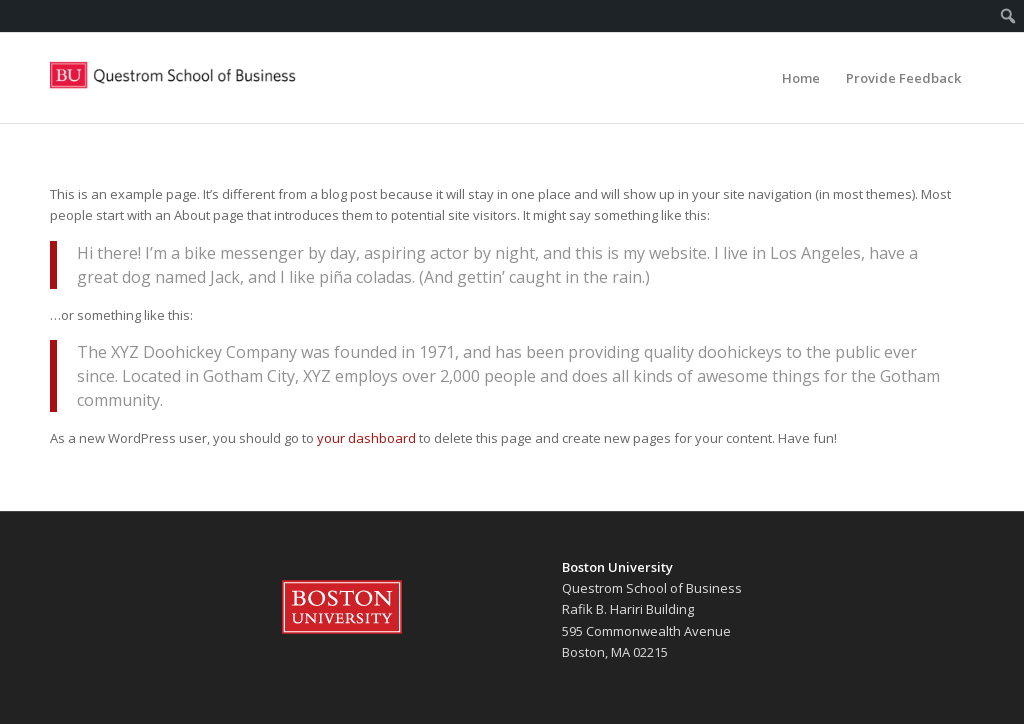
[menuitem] (1008, 16)
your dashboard (366, 438)
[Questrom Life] (174, 78)
